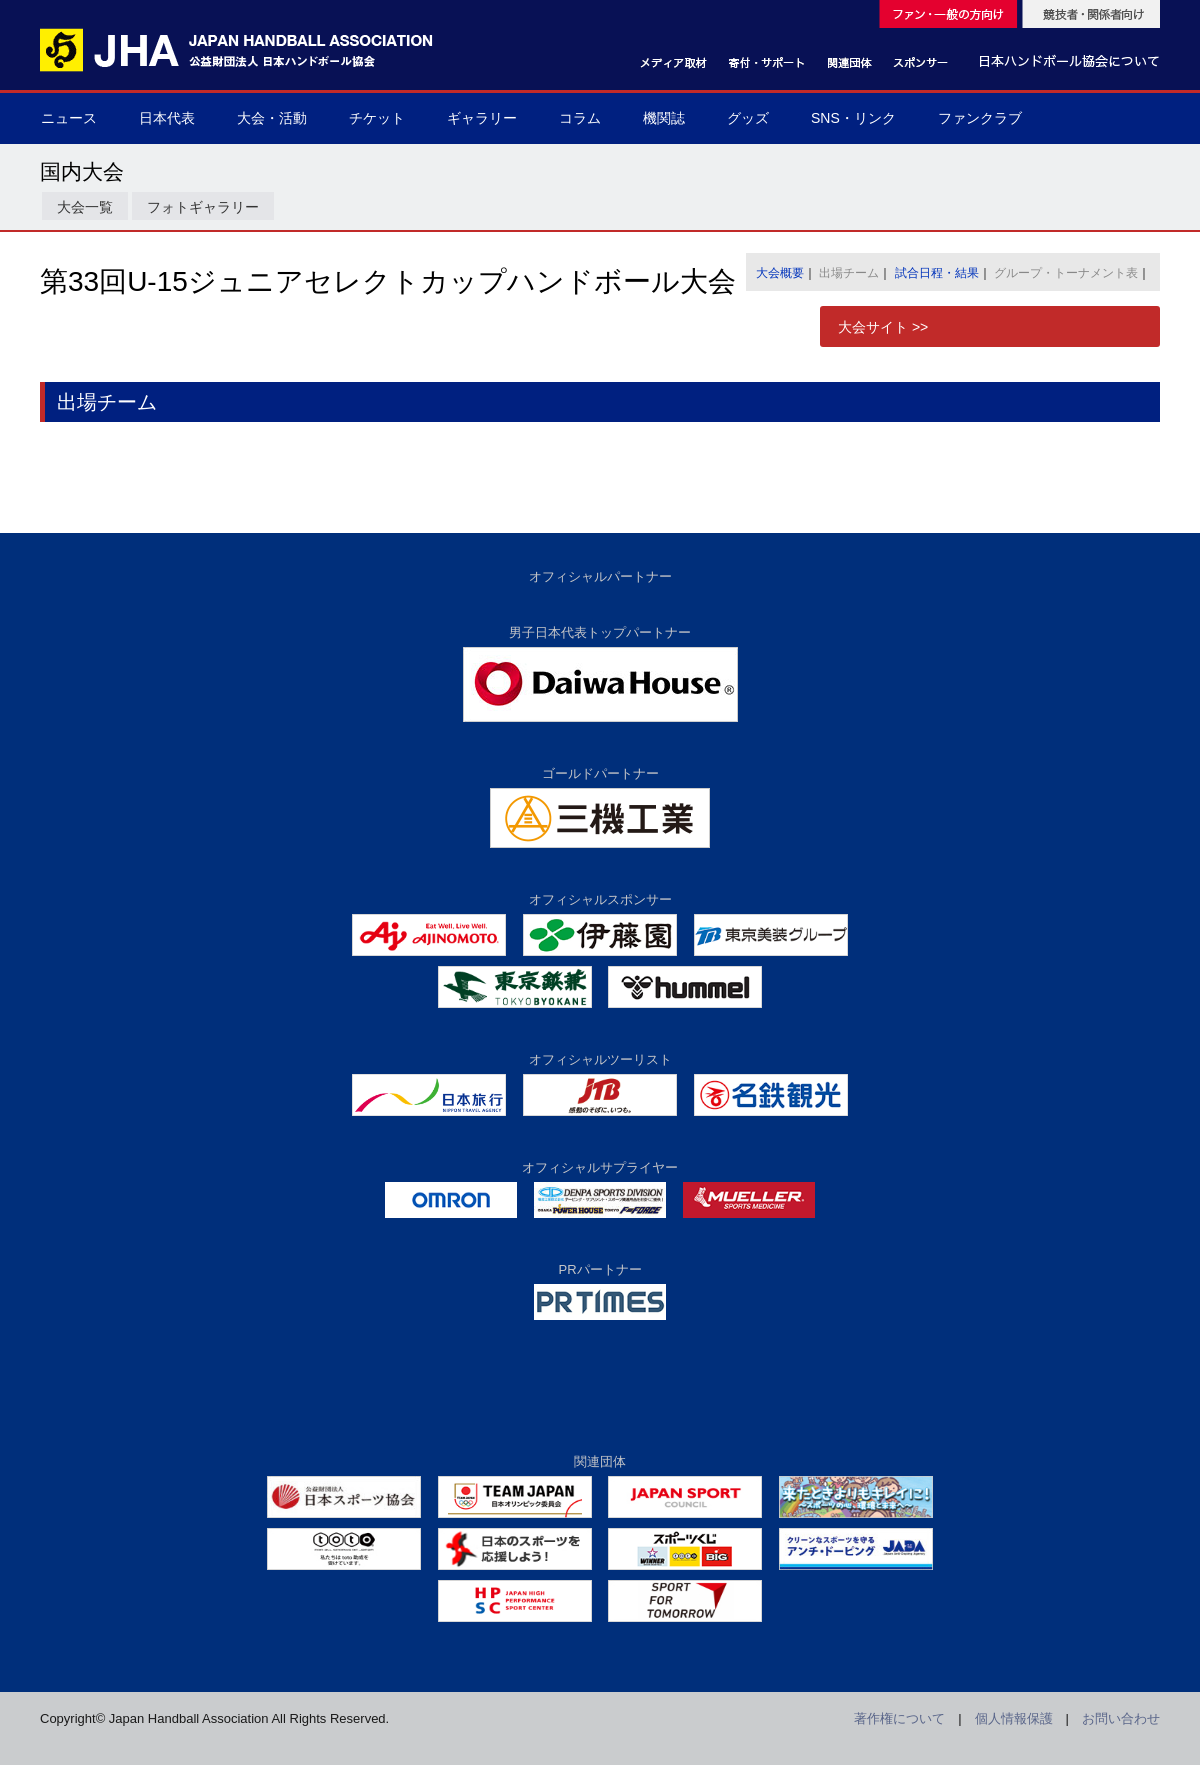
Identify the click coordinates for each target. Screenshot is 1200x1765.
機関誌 (664, 118)
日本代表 (167, 118)
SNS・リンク (853, 118)
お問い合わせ (1121, 1718)
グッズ (748, 118)
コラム (580, 118)
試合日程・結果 (937, 273)
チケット (377, 118)
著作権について (899, 1718)
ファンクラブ (980, 118)
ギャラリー (482, 118)
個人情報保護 (1014, 1718)
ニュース (69, 118)
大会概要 (780, 273)
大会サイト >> (883, 327)
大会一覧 (85, 207)
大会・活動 (272, 118)
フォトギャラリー (203, 207)
